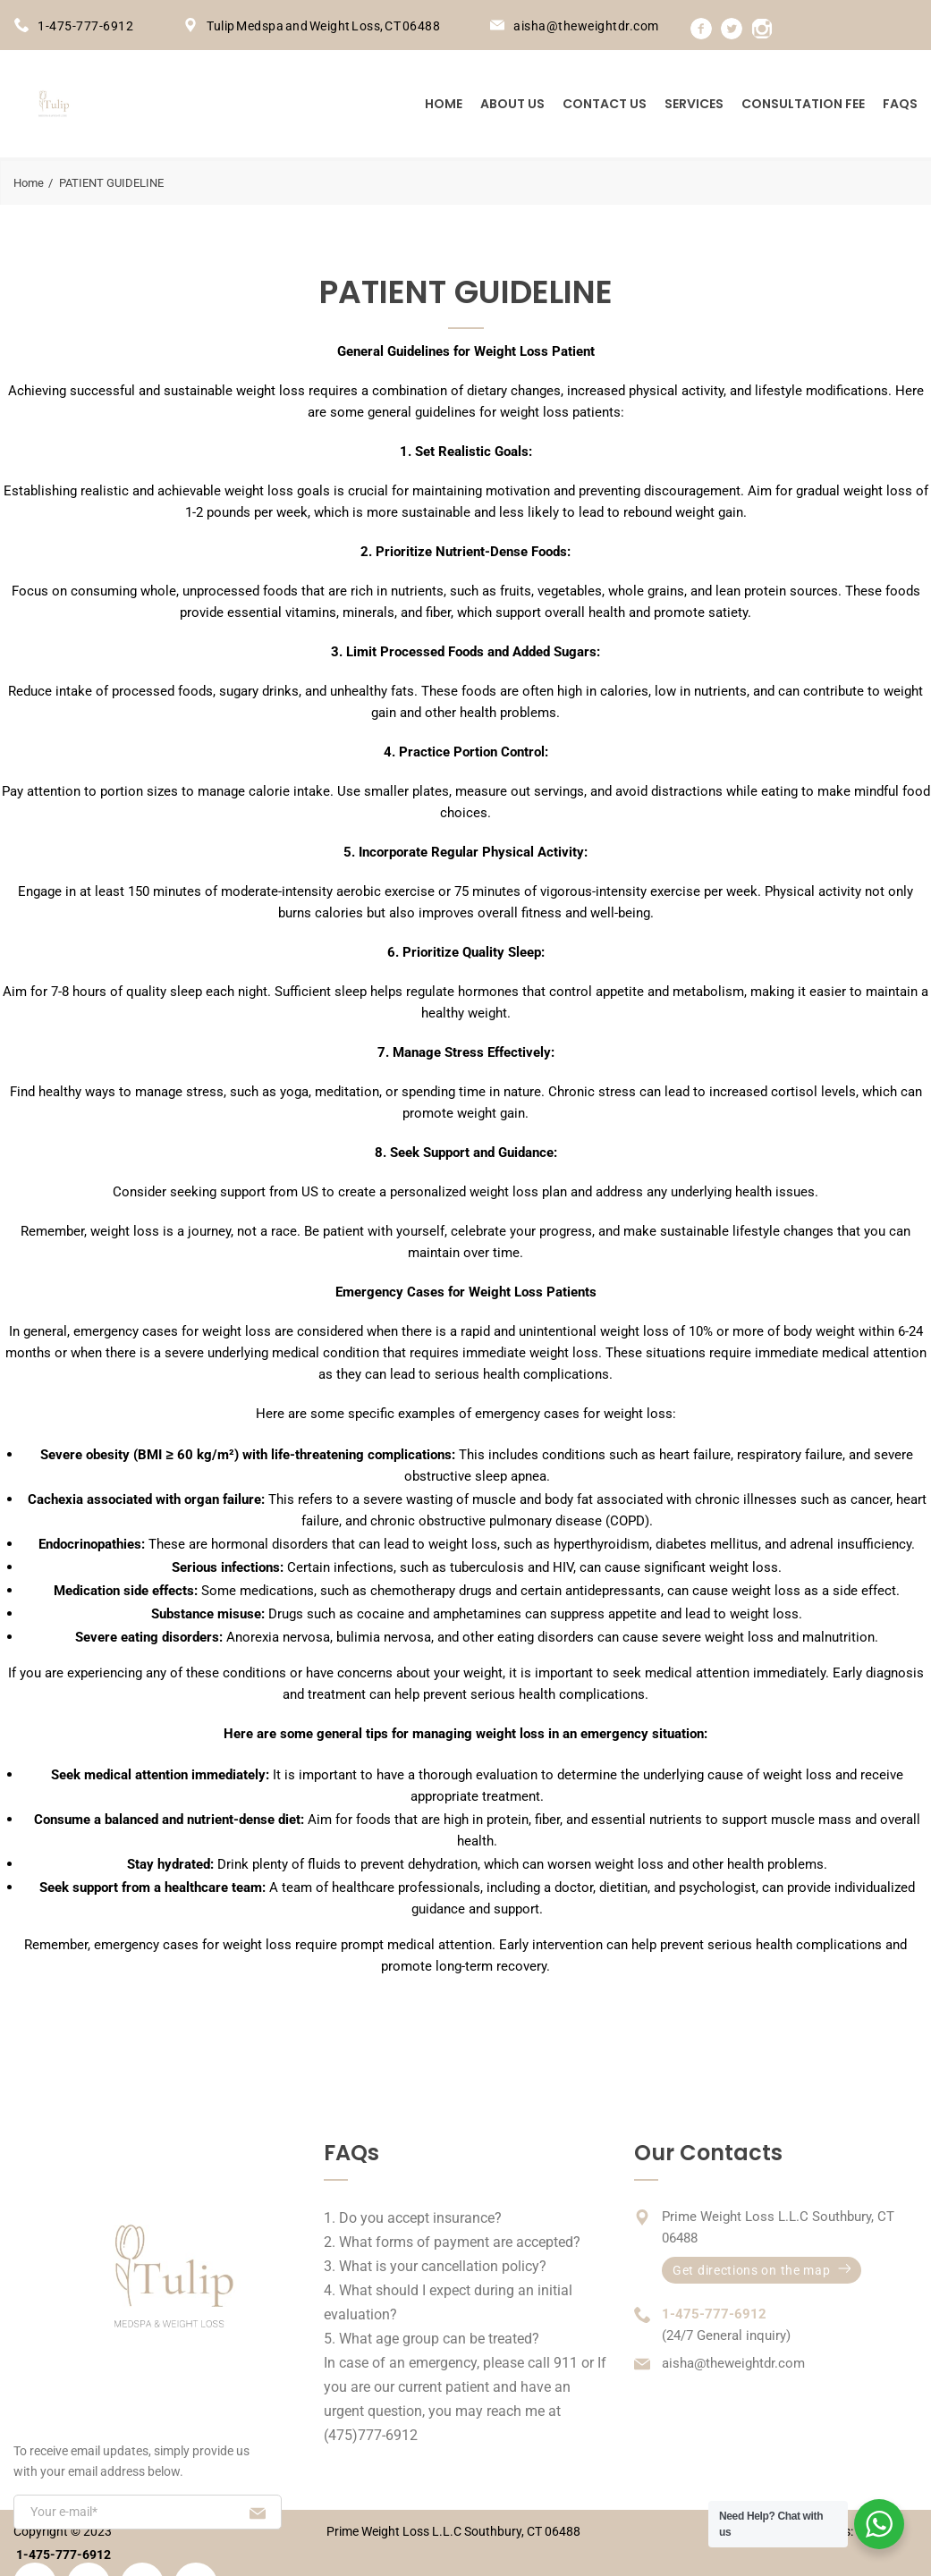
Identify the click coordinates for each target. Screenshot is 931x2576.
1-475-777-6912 (85, 26)
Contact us (605, 104)
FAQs (900, 104)
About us (512, 104)
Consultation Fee (803, 104)
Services (694, 104)
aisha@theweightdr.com (586, 26)
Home (443, 104)
